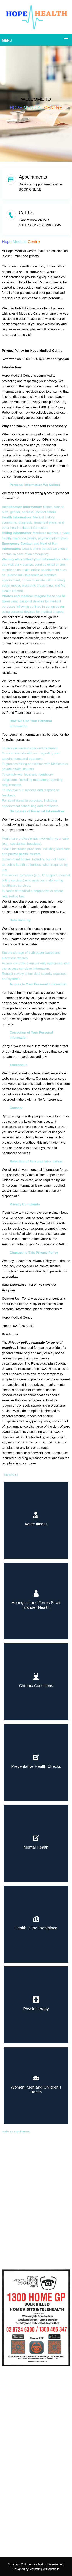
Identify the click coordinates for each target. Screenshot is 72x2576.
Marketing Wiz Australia (44, 2569)
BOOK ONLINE (30, 189)
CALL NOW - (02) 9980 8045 (40, 225)
